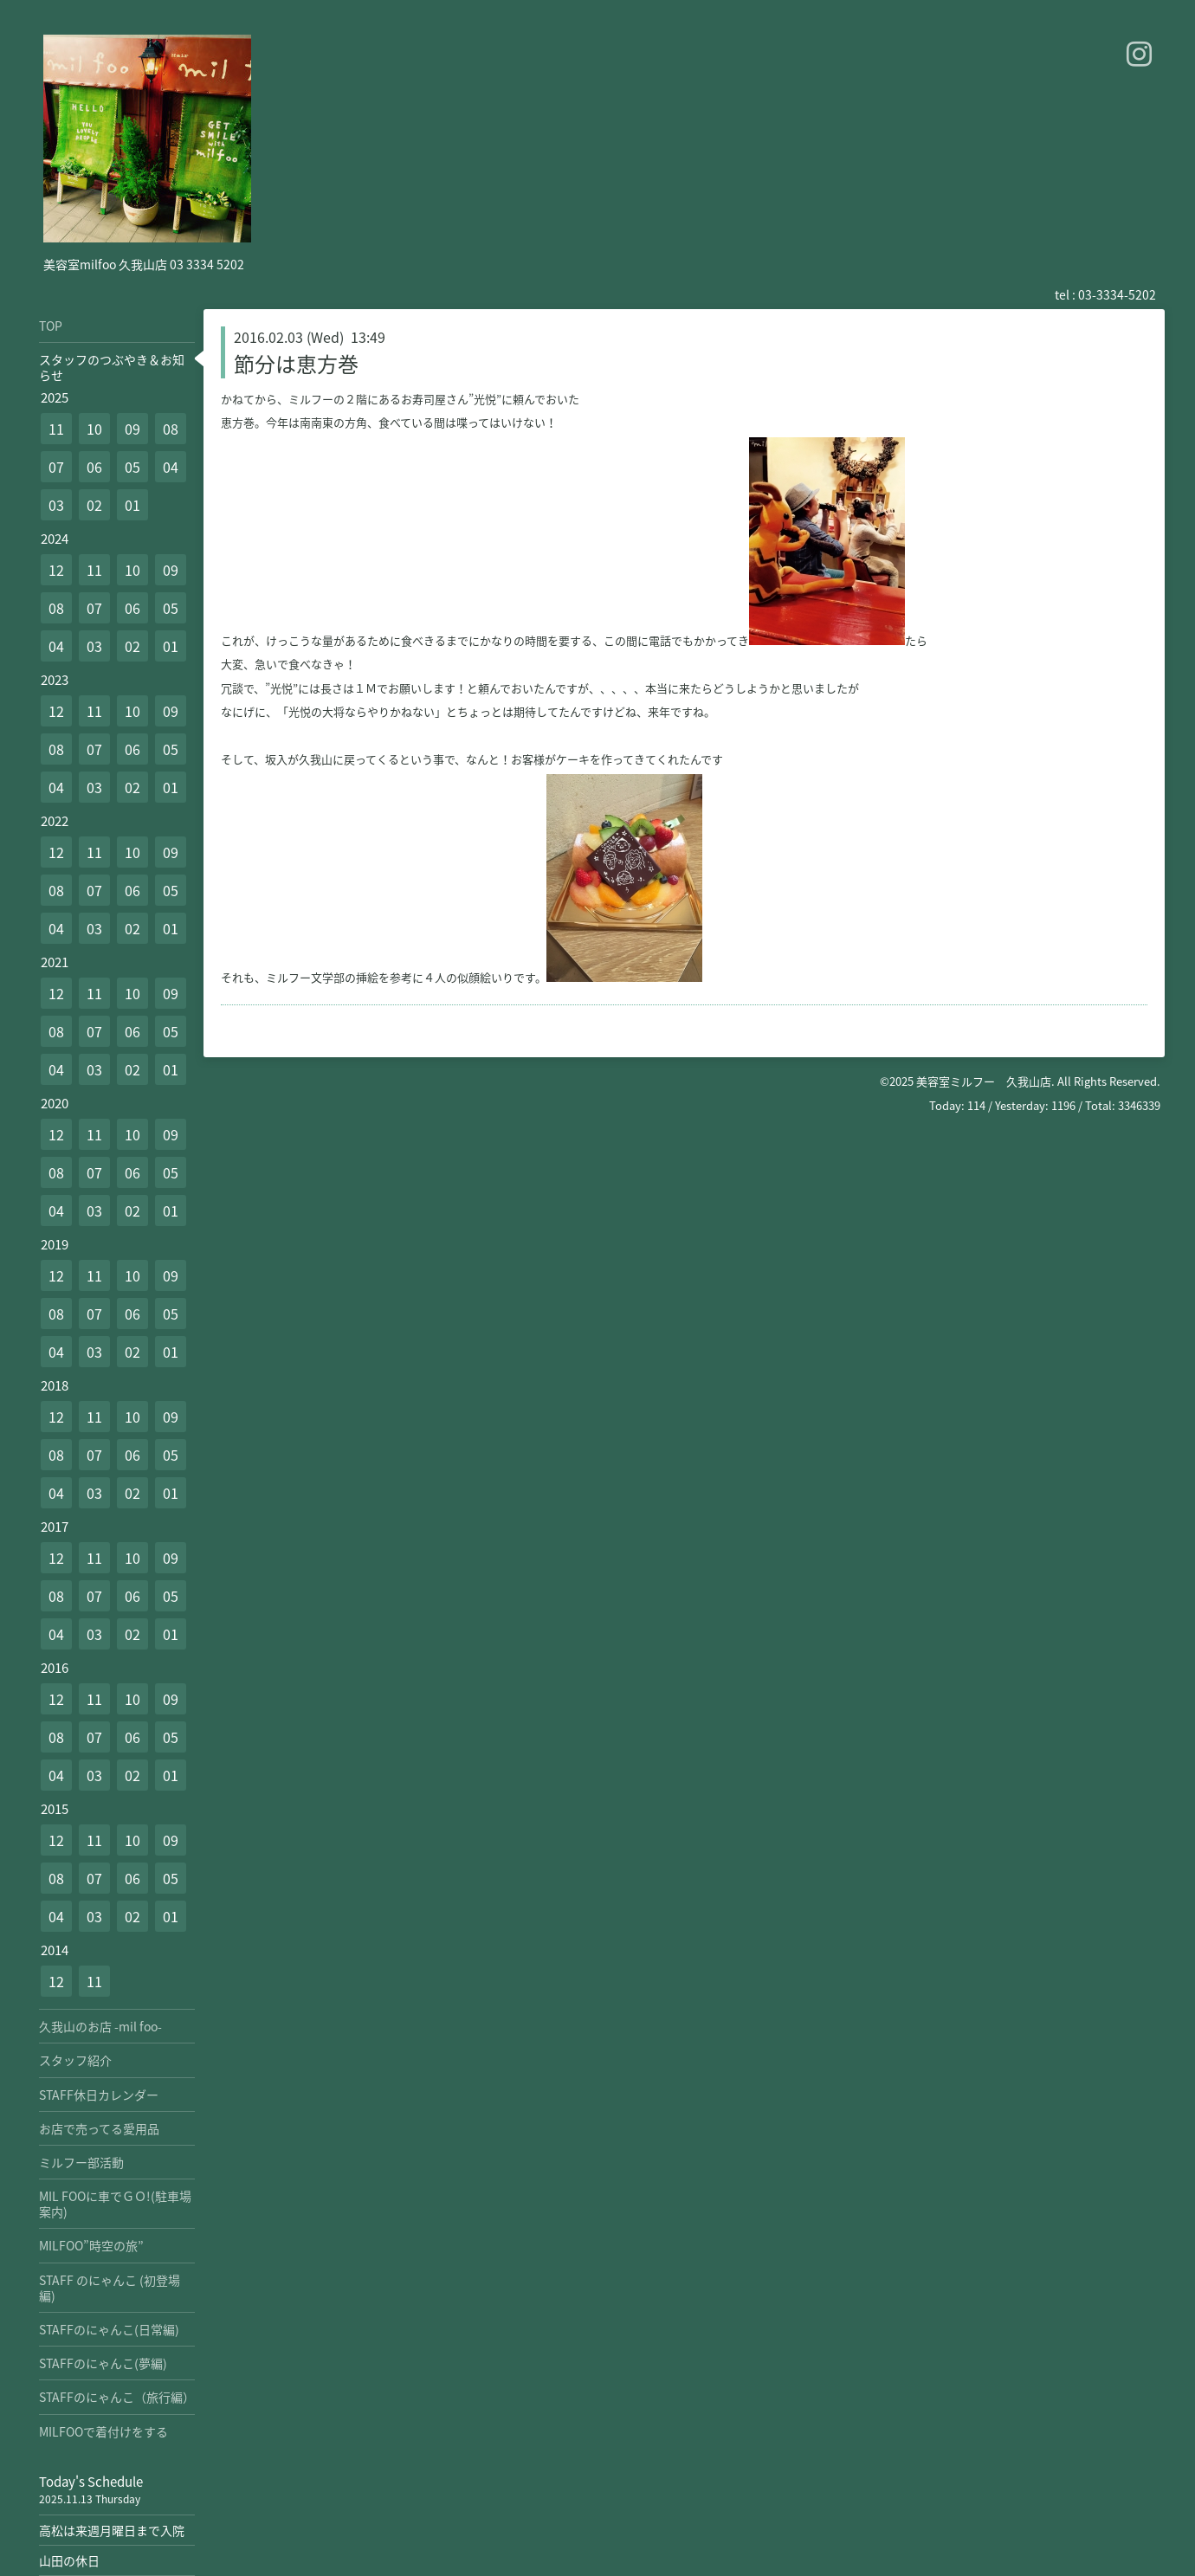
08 (170, 428)
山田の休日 (69, 2560)
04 (170, 466)
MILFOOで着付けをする (103, 2431)
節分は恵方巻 (296, 363)
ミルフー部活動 (81, 2162)
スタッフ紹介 (75, 2060)
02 (94, 504)
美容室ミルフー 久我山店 (983, 1081)
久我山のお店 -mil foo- (100, 2026)
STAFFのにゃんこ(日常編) (109, 2329)
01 (132, 504)
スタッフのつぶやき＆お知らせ (111, 367)
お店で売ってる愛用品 (99, 2128)
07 (56, 466)
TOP (50, 325)
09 (132, 428)
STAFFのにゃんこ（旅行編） (117, 2396)
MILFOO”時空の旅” (91, 2245)
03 (56, 504)
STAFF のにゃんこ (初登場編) (109, 2287)
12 (56, 569)
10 (94, 428)
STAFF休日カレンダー (98, 2094)
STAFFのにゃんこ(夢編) (103, 2363)
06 (94, 466)
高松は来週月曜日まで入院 (111, 2530)
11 (56, 428)
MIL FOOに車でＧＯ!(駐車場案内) (115, 2203)
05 (132, 466)
